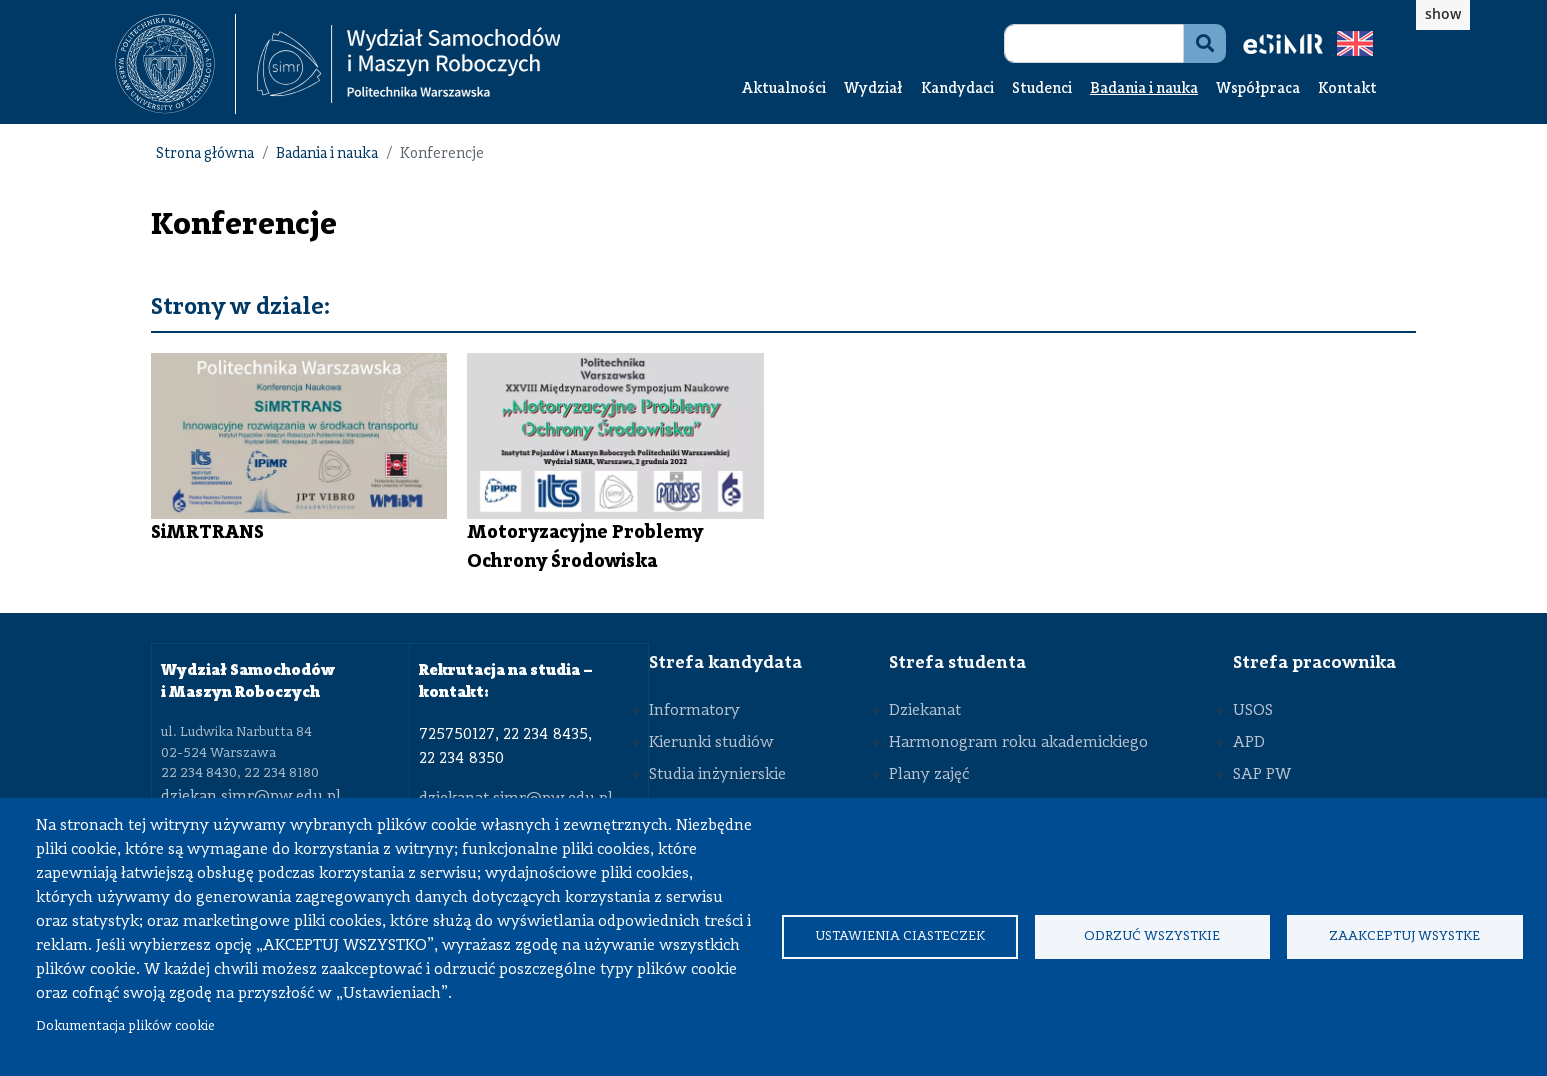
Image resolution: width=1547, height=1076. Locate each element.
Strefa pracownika (1314, 663)
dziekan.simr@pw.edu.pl (251, 797)
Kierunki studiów (711, 743)
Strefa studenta (957, 663)
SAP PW (1262, 775)
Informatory (694, 711)
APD (1249, 743)
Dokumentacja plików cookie (125, 1026)
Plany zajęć (929, 775)
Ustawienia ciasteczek (900, 936)
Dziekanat (925, 711)
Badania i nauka (1144, 89)
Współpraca (1258, 89)
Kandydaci (957, 89)
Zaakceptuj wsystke (1404, 936)
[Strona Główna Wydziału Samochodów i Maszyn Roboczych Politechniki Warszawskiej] (409, 64)
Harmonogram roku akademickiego (1018, 743)
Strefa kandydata (725, 663)
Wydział (873, 89)
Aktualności (784, 89)
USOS (1253, 711)
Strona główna (205, 154)
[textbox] (175, 64)
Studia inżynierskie (717, 775)
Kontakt (1347, 89)
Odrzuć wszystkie (1152, 936)
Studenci (1042, 89)
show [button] (1443, 13)
